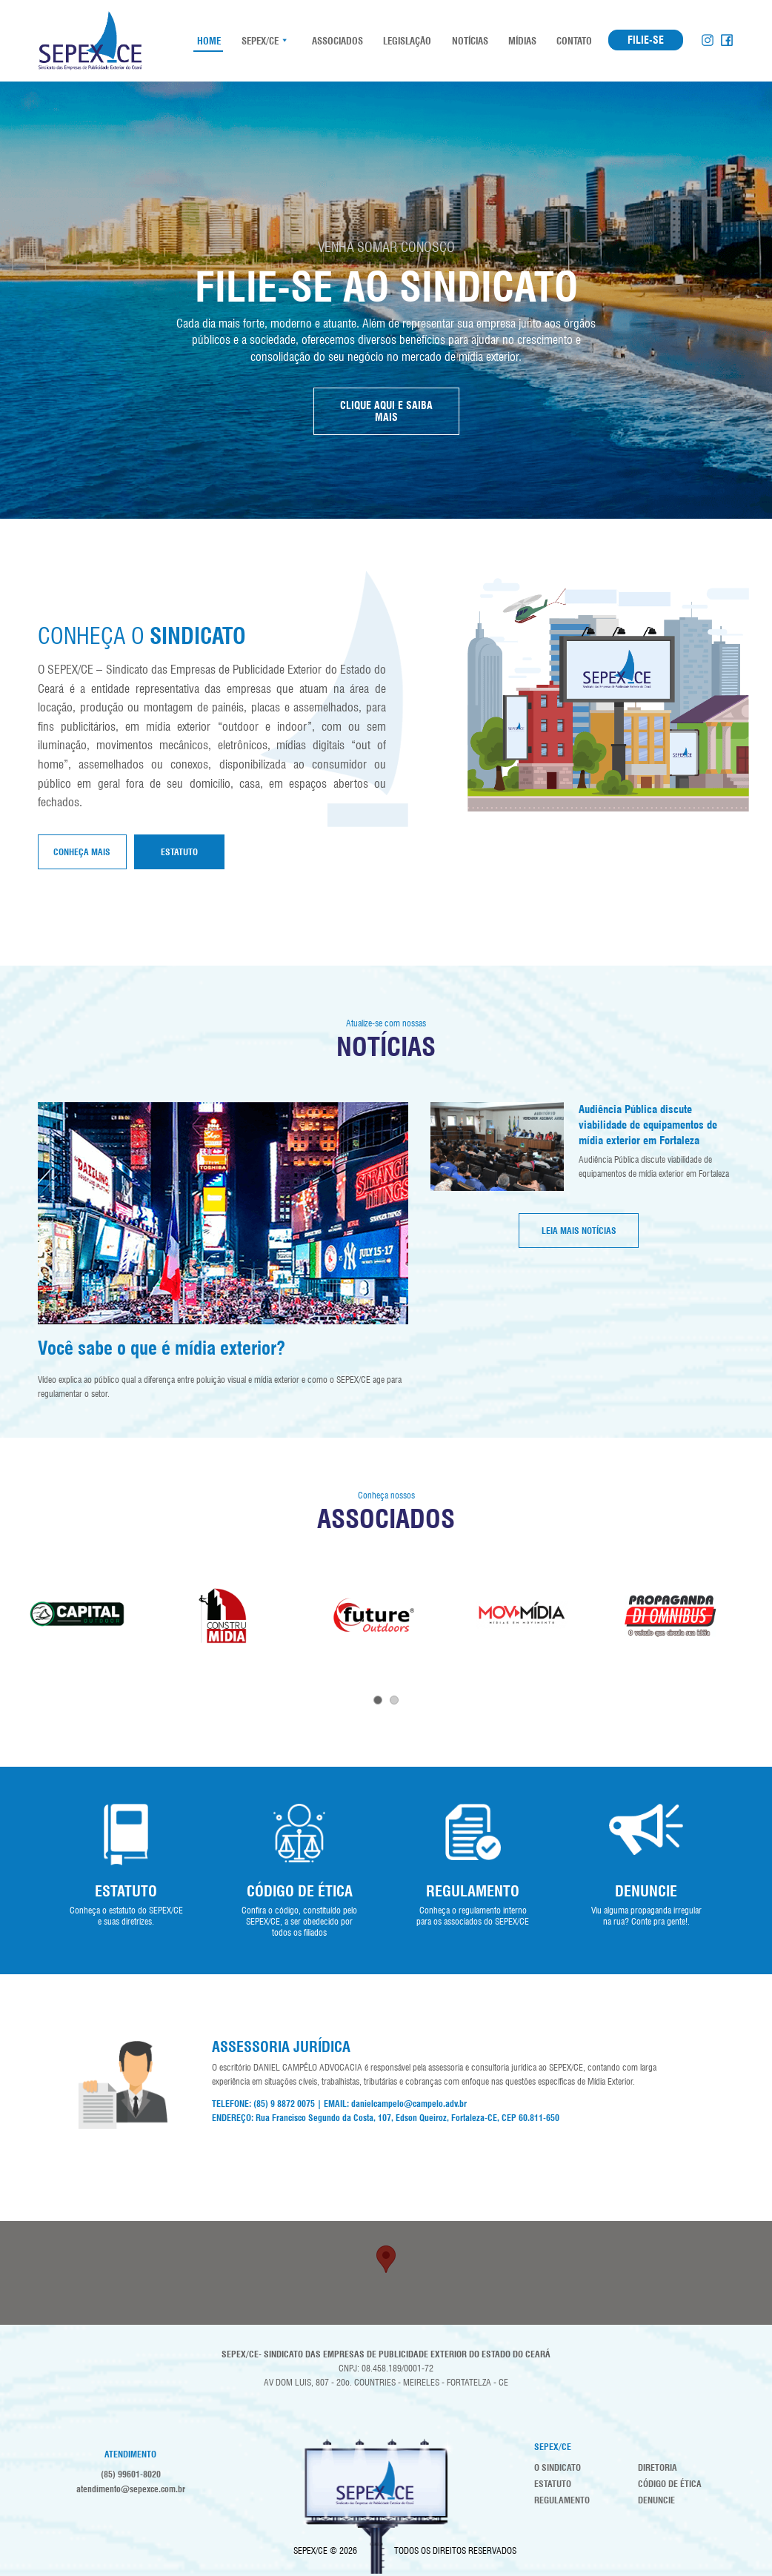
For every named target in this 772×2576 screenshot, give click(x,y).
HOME (208, 41)
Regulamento (562, 2500)
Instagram (707, 40)
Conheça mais (81, 851)
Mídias (521, 41)
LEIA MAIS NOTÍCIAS (579, 1230)
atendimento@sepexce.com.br (130, 2488)
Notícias (469, 41)
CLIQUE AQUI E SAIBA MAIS (386, 411)
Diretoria (657, 2467)
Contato (573, 41)
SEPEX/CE (260, 41)
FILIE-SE (646, 40)
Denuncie (656, 2500)
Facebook (726, 40)
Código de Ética (670, 2483)
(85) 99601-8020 (131, 2474)
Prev (20, 1618)
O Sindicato (557, 2467)
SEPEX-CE (90, 40)
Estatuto (179, 851)
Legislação (406, 41)
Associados (336, 41)
